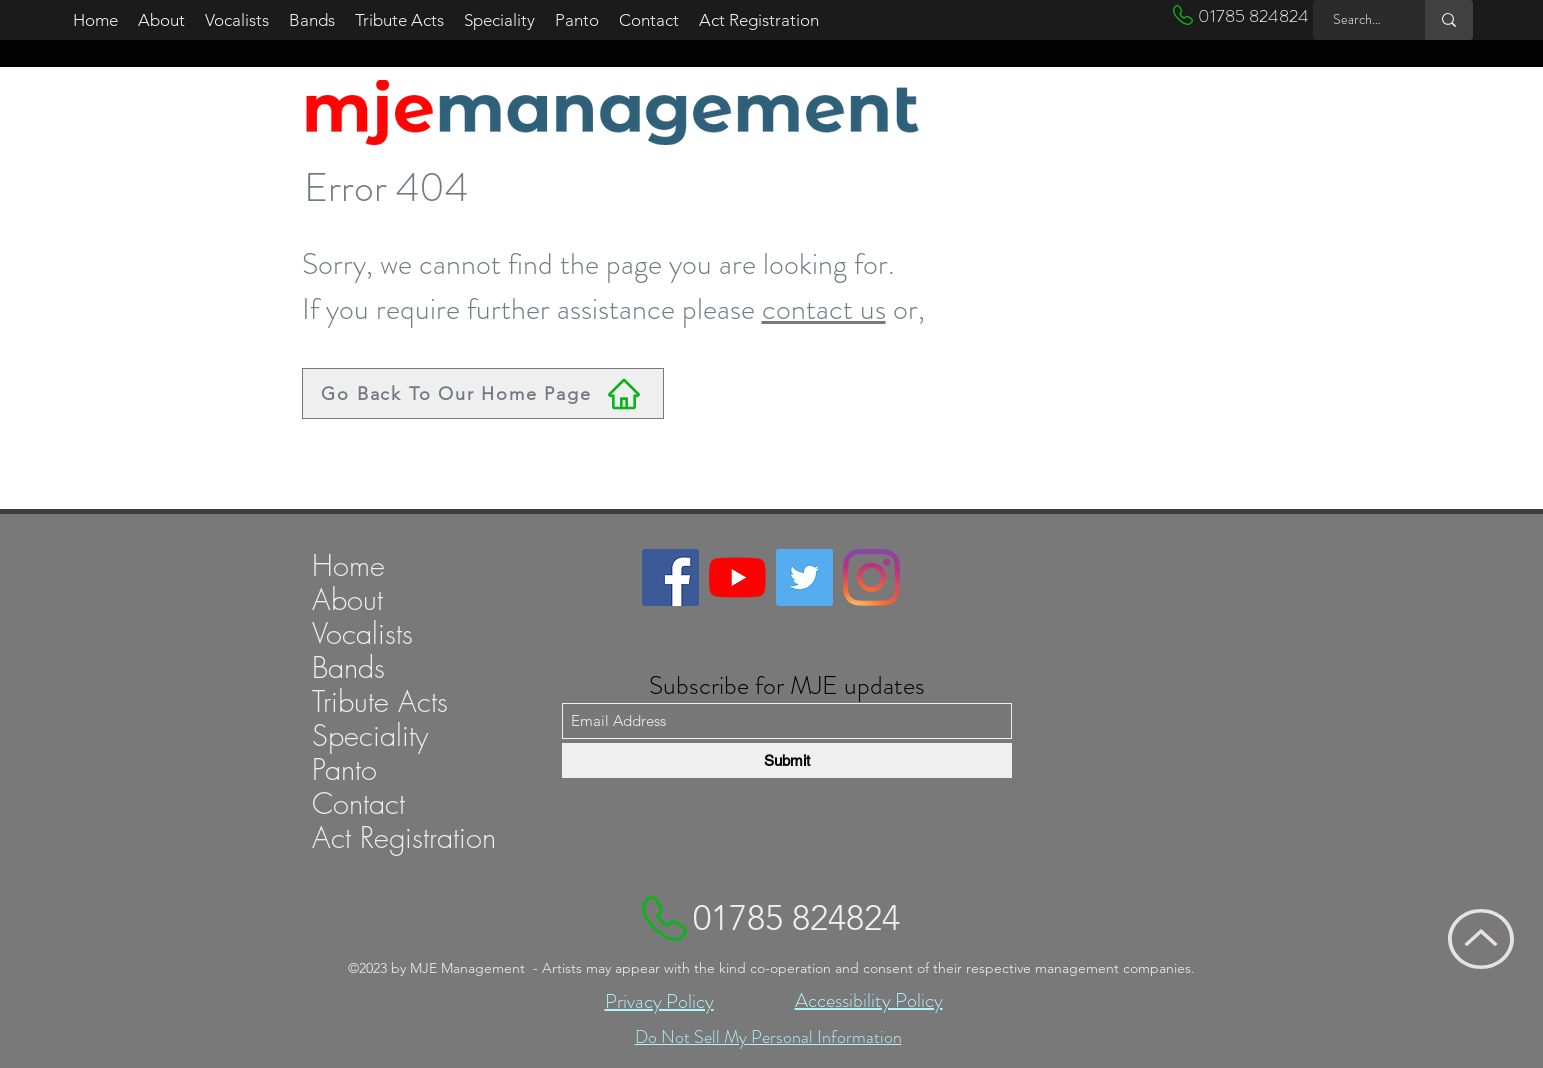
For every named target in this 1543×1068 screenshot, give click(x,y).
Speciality (370, 736)
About (347, 600)
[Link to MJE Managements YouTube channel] (737, 577)
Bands (348, 668)
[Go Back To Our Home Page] (483, 393)
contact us (824, 309)
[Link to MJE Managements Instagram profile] (871, 577)
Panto (344, 770)
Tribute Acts (380, 702)
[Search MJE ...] (1358, 20)
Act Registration (404, 838)
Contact (358, 804)
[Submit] (787, 760)
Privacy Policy (659, 1001)
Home (348, 566)
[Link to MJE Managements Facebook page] (670, 577)
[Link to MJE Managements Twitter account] (804, 577)
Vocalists (362, 634)
